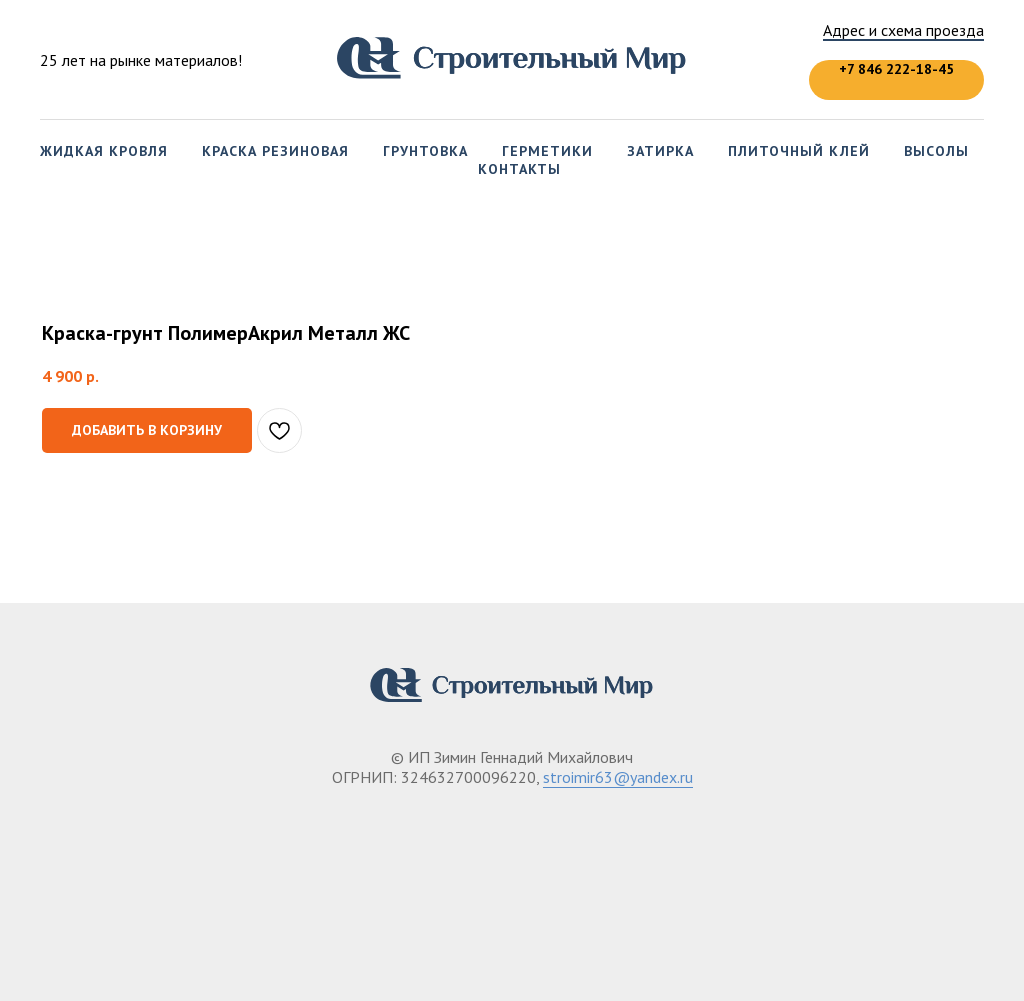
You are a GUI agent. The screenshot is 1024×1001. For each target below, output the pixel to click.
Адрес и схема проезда (903, 30)
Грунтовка (425, 151)
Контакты (519, 169)
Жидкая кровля (104, 151)
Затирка (660, 151)
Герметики (547, 151)
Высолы (936, 151)
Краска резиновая (275, 151)
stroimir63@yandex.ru (618, 777)
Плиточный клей (799, 151)
